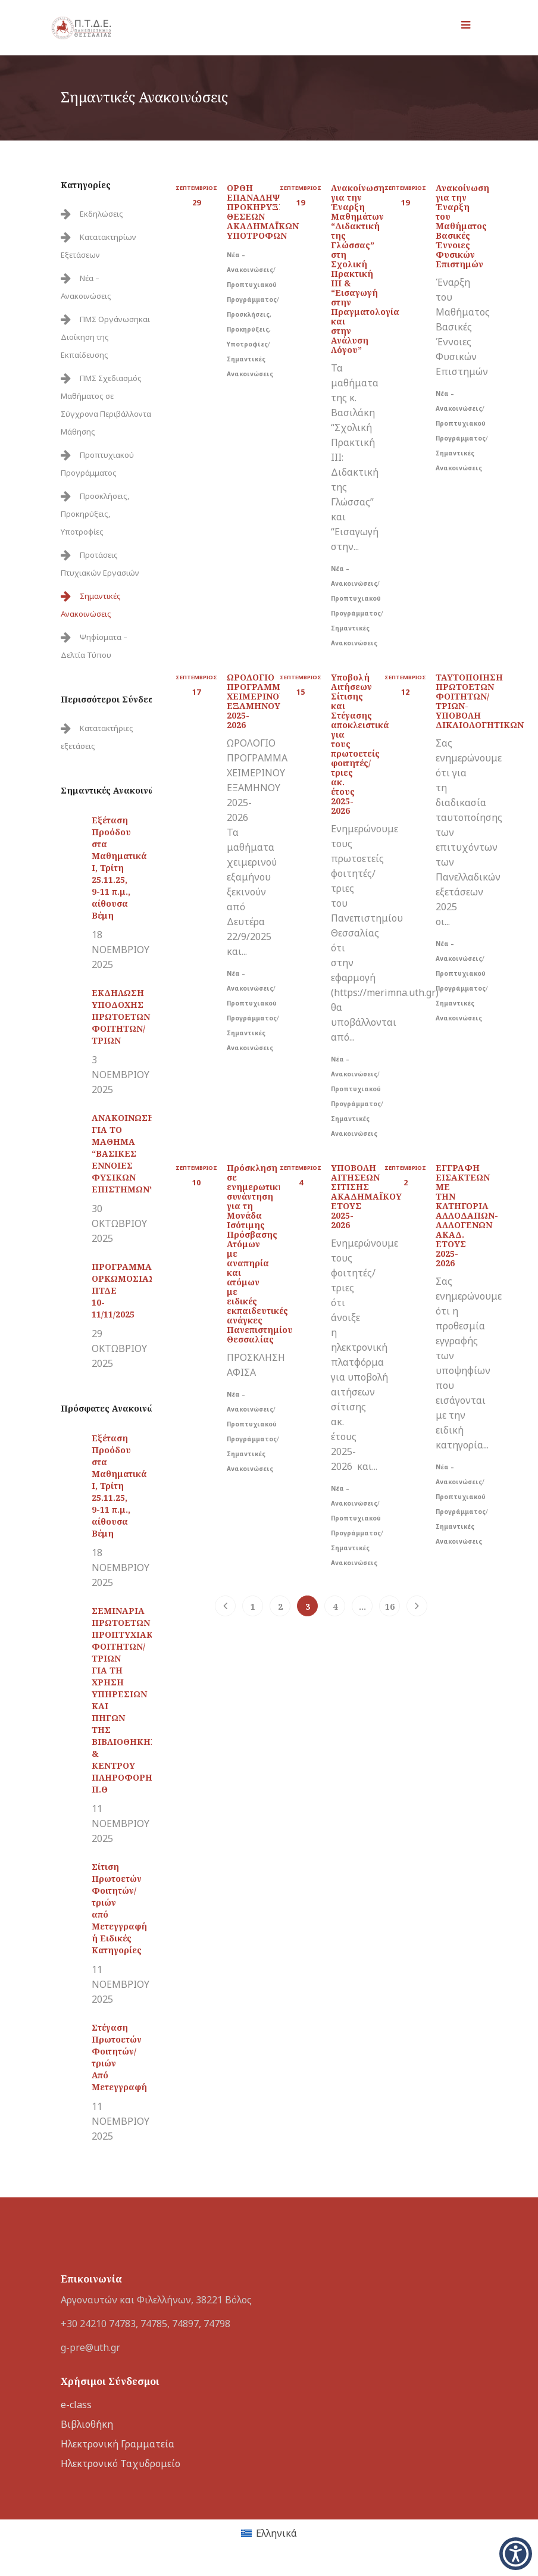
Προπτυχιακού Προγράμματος (97, 463)
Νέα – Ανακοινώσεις (86, 287)
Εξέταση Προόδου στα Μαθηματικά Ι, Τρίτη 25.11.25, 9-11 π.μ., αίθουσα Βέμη (119, 867)
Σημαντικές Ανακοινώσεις (91, 605)
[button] (515, 2553)
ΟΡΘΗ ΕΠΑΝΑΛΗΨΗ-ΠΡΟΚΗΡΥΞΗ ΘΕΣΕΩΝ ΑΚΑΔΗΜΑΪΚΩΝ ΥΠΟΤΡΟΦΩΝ (263, 211)
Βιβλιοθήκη (87, 2424)
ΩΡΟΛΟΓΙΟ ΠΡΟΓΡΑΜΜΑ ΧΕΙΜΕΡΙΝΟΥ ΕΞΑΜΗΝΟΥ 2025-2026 (257, 701)
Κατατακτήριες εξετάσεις (97, 737)
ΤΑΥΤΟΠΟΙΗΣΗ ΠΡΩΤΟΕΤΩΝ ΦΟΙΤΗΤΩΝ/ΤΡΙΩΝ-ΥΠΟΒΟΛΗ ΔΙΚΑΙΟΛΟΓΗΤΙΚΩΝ (480, 701)
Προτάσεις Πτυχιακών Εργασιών (100, 563)
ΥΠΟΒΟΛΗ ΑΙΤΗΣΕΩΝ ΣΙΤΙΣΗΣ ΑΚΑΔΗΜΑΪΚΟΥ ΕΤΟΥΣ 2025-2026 (366, 1196)
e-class (76, 2404)
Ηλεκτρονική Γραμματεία (117, 2443)
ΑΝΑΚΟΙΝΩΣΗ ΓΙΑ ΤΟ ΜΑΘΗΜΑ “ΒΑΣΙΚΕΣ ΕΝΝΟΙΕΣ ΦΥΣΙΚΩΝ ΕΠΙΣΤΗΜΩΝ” (123, 1153)
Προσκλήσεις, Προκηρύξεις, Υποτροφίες (95, 514)
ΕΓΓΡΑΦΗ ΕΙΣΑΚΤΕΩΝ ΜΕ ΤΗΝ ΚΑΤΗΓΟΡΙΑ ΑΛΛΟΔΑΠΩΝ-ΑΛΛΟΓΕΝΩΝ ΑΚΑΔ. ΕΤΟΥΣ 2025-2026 (467, 1215)
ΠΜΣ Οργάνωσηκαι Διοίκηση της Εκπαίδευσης (105, 337)
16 (390, 1606)
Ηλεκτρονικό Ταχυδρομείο (120, 2463)
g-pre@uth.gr (90, 2347)
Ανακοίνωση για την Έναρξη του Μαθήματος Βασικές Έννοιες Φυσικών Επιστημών (462, 226)
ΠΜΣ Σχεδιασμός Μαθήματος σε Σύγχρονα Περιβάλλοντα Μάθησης (106, 405)
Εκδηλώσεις (101, 213)
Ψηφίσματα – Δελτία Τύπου (94, 646)
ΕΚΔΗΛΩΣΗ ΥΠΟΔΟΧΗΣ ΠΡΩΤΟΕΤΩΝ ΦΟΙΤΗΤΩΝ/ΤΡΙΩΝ (121, 1016)
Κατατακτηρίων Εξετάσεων (98, 246)
